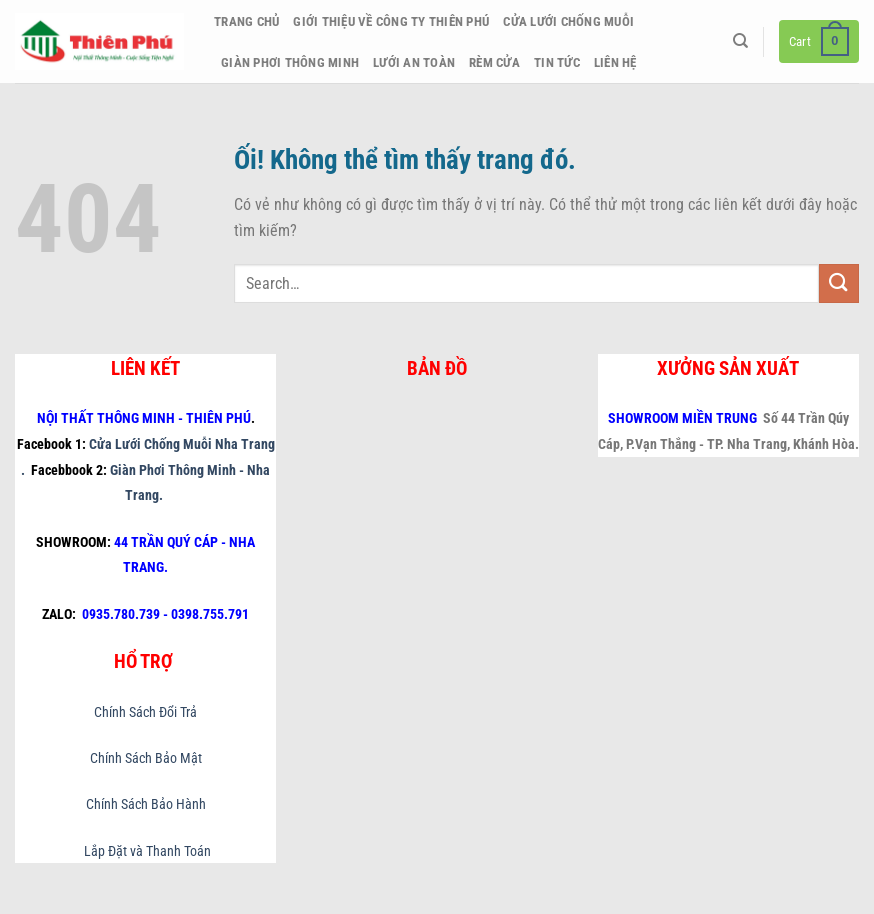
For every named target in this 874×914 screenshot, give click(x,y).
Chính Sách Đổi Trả (145, 712)
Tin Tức (557, 62)
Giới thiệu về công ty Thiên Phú (391, 21)
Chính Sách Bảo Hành (146, 804)
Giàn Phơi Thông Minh (290, 62)
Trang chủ (246, 21)
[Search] (740, 41)
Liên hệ (615, 62)
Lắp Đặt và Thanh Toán (146, 851)
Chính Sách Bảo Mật (146, 758)
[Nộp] (839, 283)
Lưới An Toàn (414, 62)
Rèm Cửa (494, 62)
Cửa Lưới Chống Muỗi (568, 21)
